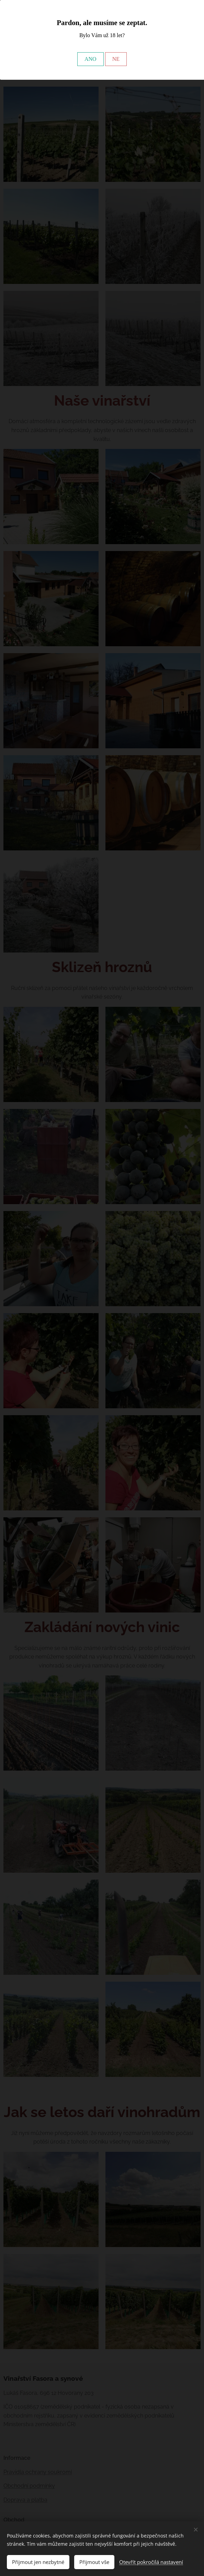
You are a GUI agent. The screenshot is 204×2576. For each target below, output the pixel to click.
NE (116, 59)
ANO (90, 59)
